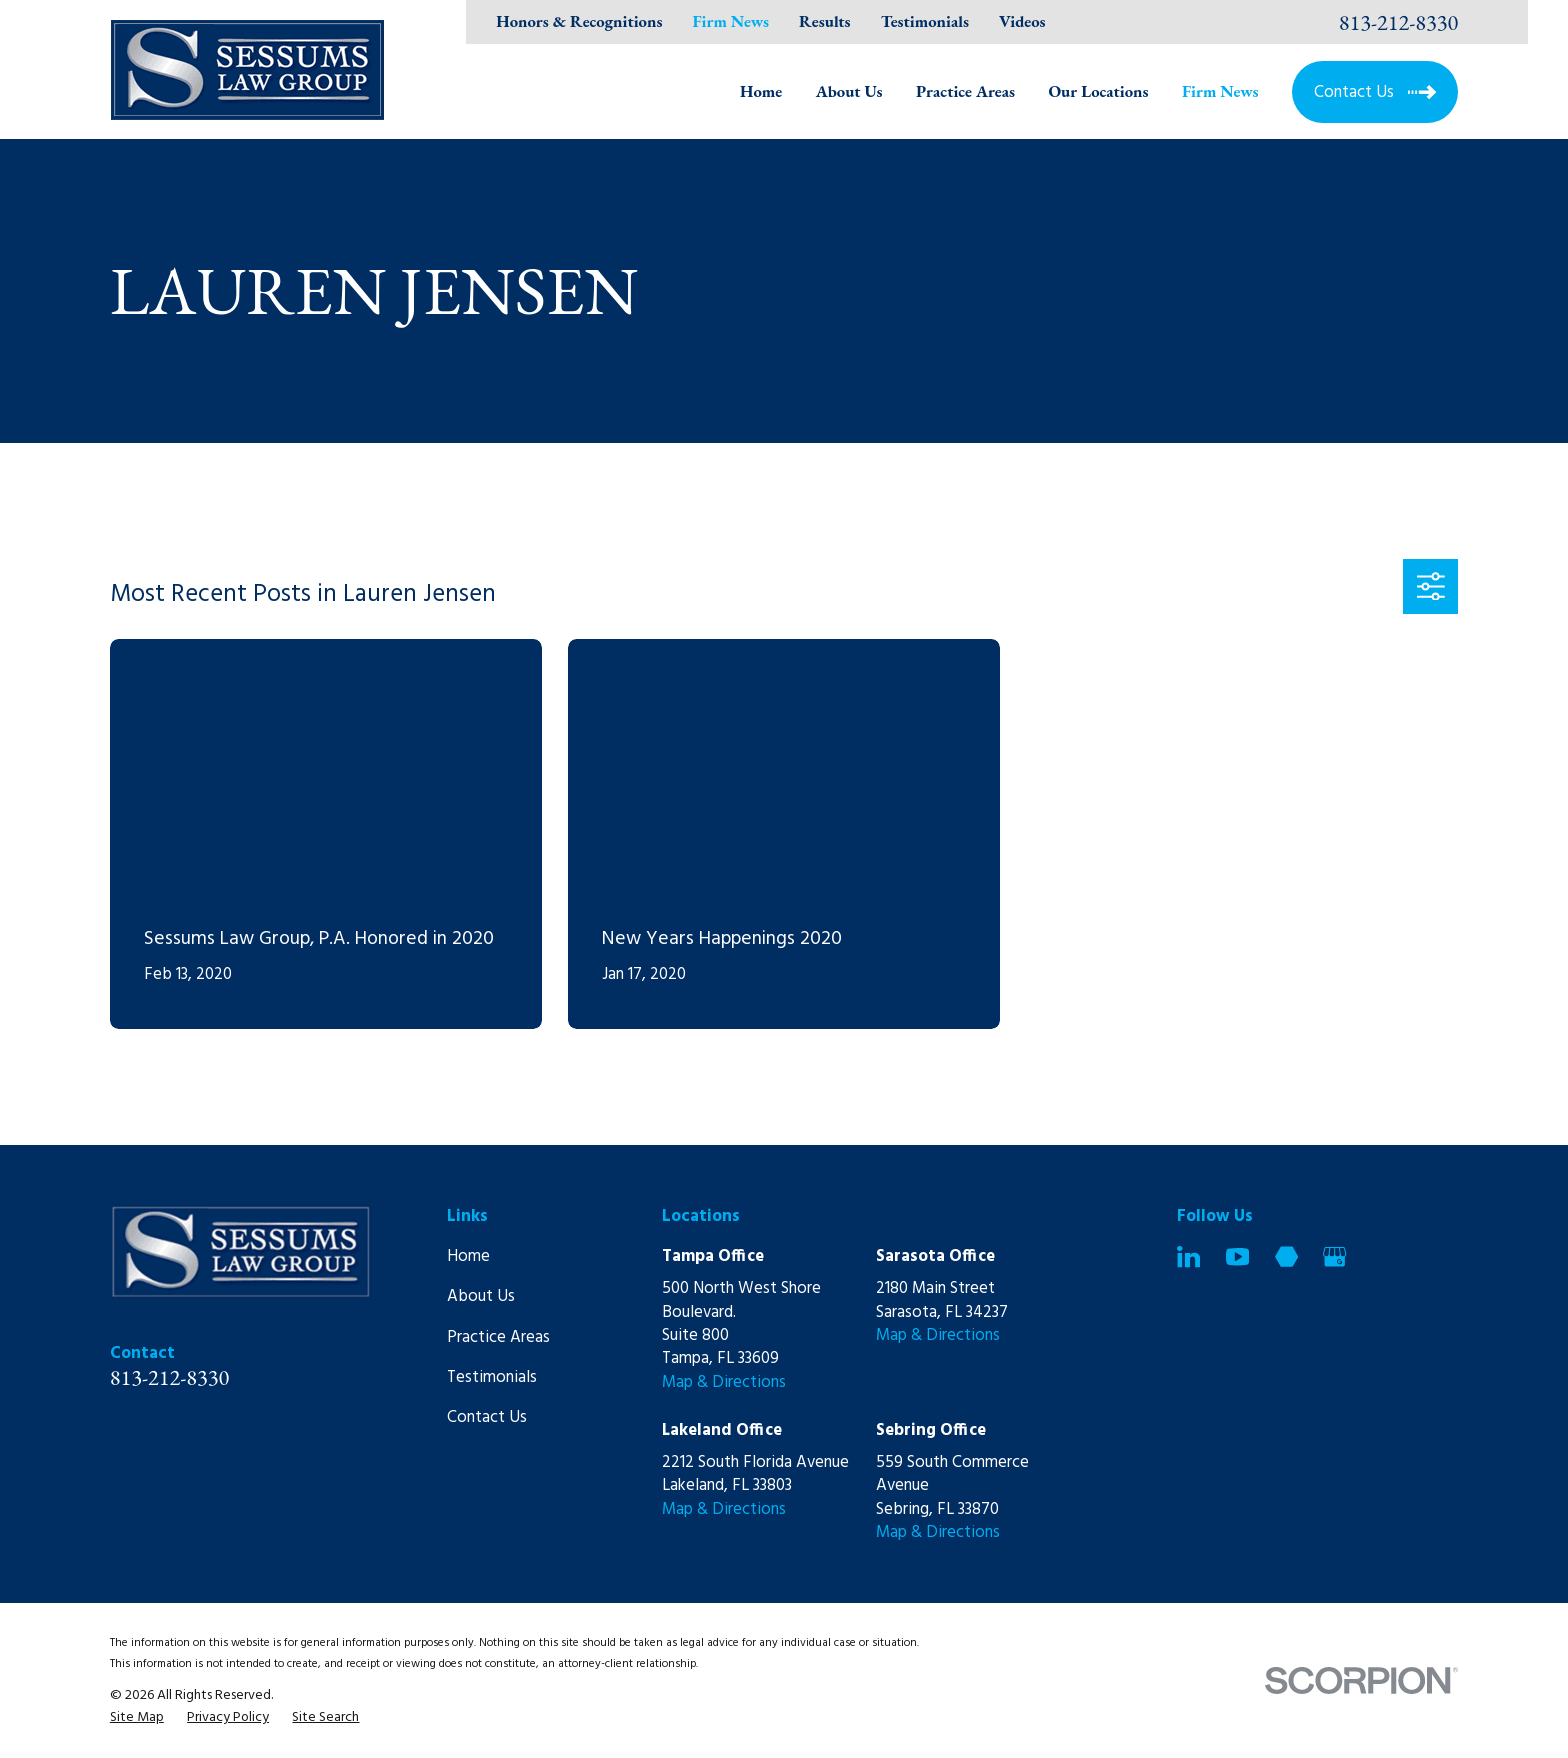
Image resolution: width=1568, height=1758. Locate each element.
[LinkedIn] (1188, 1256)
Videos (1022, 21)
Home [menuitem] (761, 91)
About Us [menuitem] (849, 91)
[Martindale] (1286, 1256)
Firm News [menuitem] (1220, 91)
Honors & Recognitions (579, 21)
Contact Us (487, 1417)
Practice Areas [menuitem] (965, 91)
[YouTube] (1237, 1256)
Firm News (730, 21)
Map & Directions (724, 1382)
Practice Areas (498, 1337)
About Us (481, 1296)
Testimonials (925, 21)
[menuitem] (137, 1717)
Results (825, 21)
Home (468, 1256)
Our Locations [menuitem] (1098, 91)
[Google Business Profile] (1334, 1256)
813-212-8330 (1399, 22)
